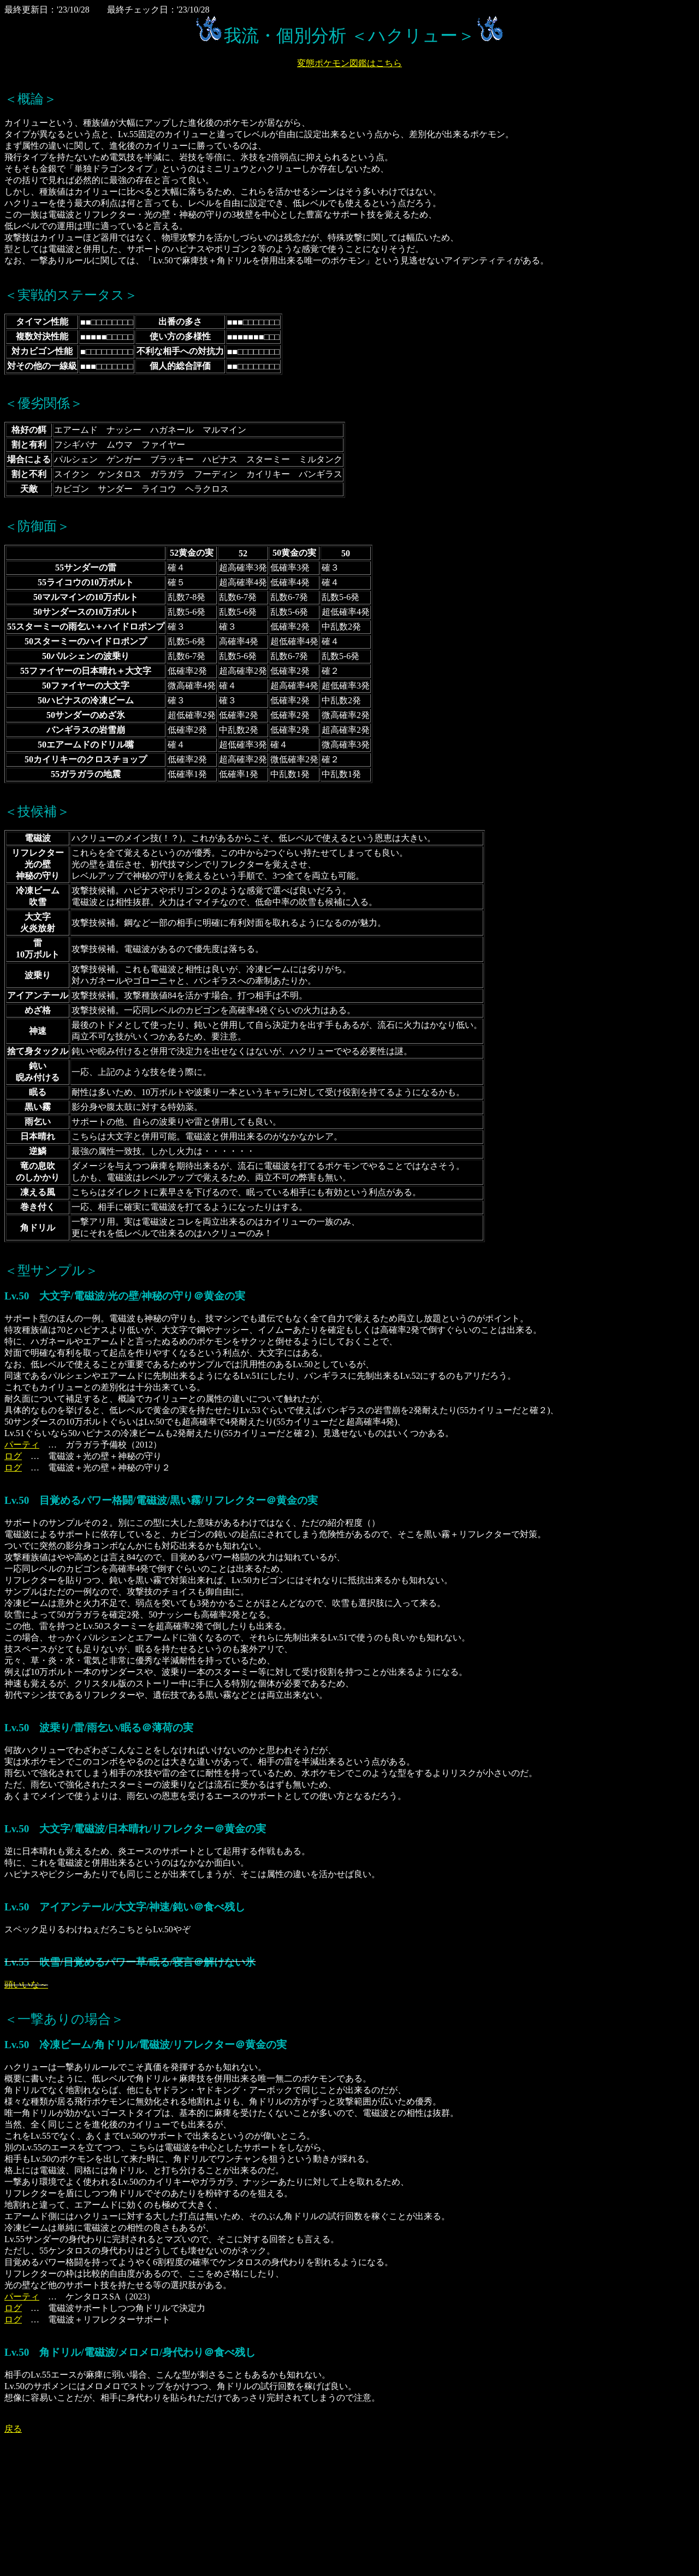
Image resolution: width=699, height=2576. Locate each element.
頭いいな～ (26, 1984)
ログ (13, 1456)
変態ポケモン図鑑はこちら (349, 63)
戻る (13, 2428)
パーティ (21, 1444)
